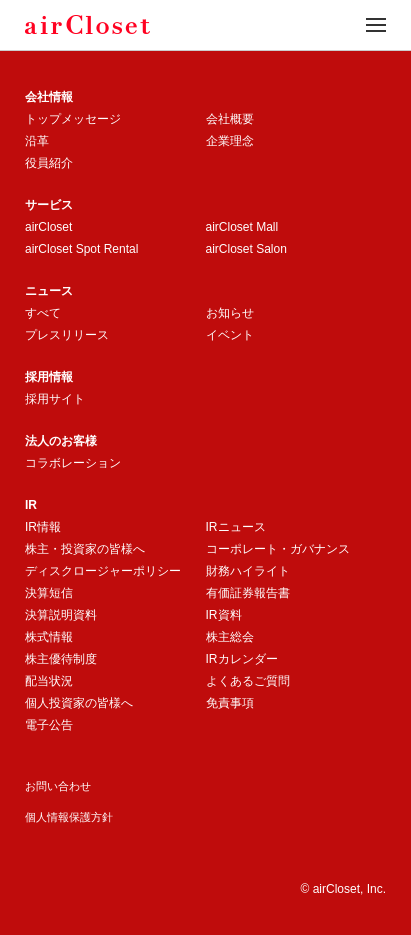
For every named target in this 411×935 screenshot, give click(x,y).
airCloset (48, 227)
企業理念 (230, 141)
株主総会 (230, 637)
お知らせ (230, 313)
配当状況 (49, 681)
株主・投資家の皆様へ (85, 549)
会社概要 (230, 119)
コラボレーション (73, 463)
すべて (43, 313)
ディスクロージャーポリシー (103, 571)
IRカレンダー (242, 659)
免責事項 (230, 703)
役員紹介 (49, 163)
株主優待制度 (61, 659)
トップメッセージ (73, 119)
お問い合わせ (58, 786)
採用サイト (55, 399)
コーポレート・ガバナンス (278, 549)
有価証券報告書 (248, 593)
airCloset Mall (242, 227)
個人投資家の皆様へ (79, 703)
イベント (230, 335)
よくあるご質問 (248, 681)
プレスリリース (67, 335)
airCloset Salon (246, 249)
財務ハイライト (248, 571)
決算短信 (49, 593)
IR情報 (43, 527)
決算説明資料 (61, 615)
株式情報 (49, 637)
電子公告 (49, 725)
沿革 (37, 141)
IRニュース (236, 527)
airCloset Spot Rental (81, 249)
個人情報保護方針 (69, 817)
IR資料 (224, 615)
